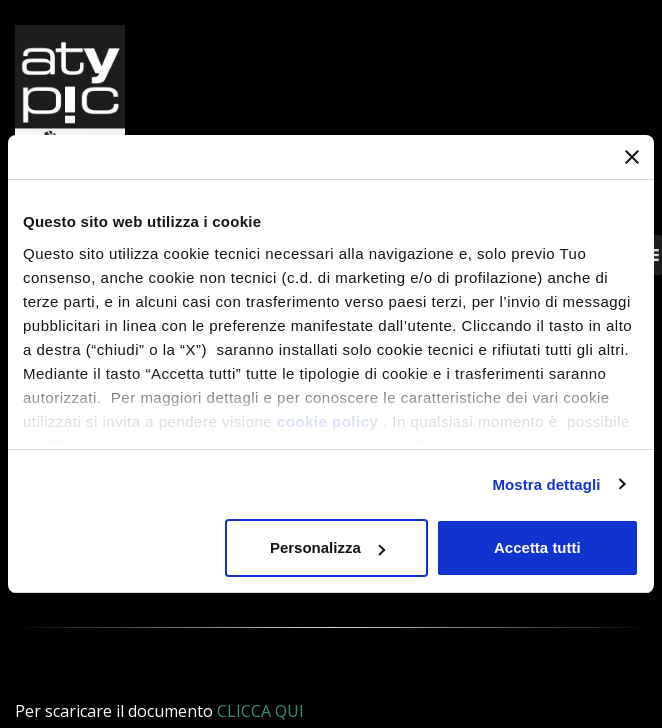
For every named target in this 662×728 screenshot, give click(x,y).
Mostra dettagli (546, 484)
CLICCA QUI (260, 711)
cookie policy (328, 421)
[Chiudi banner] (632, 157)
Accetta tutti (537, 547)
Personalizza (327, 547)
